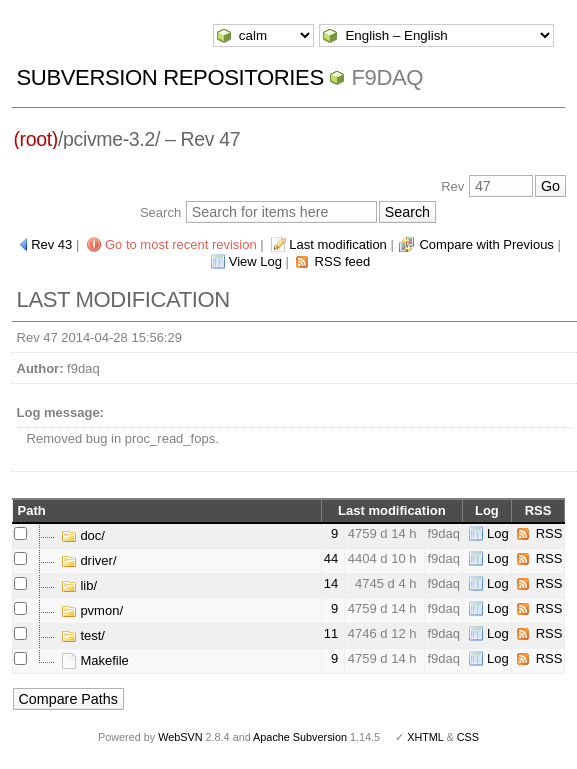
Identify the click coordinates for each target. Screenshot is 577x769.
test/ (83, 635)
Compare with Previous (486, 244)
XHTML (425, 737)
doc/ (83, 535)
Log (498, 533)
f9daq (387, 77)
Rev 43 (51, 244)
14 (331, 583)
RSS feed (343, 261)
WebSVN (180, 737)
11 (331, 633)
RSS (549, 533)
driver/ (89, 560)
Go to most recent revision (181, 244)
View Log (255, 261)
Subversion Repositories (170, 77)
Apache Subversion (300, 737)
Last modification (338, 244)
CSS (468, 737)
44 (331, 558)
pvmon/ (92, 610)
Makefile (95, 660)
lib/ (79, 585)
